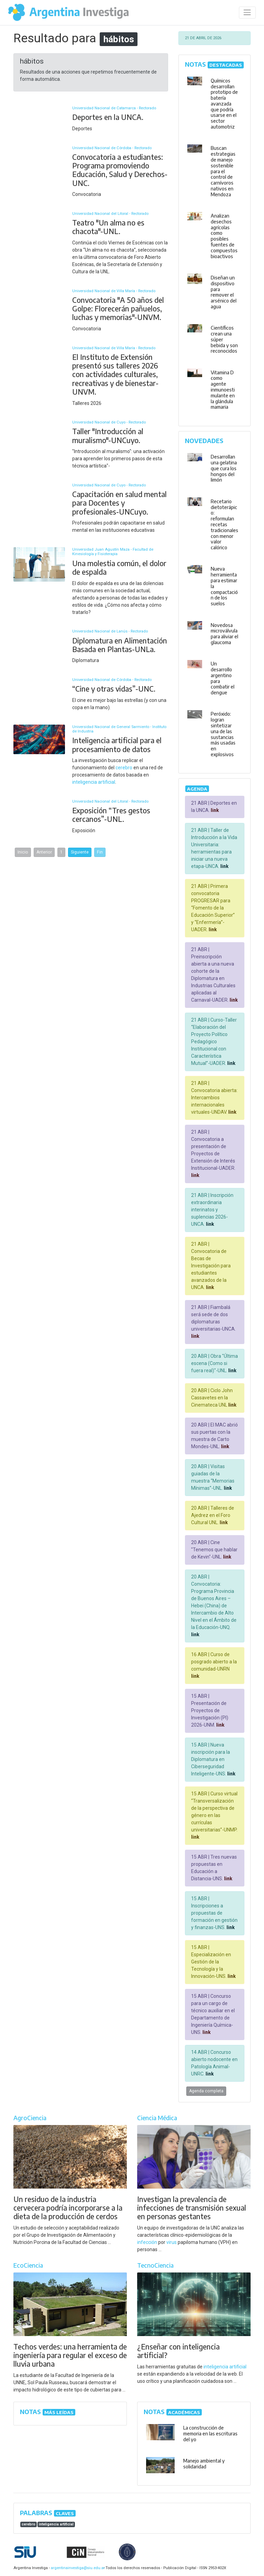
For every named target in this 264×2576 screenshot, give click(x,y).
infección (147, 2242)
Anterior (44, 852)
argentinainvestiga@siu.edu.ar (76, 2568)
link (214, 810)
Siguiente (80, 852)
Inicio (23, 852)
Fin (100, 852)
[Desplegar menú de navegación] (247, 13)
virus (171, 2242)
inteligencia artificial (93, 782)
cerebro (124, 767)
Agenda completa (206, 2091)
